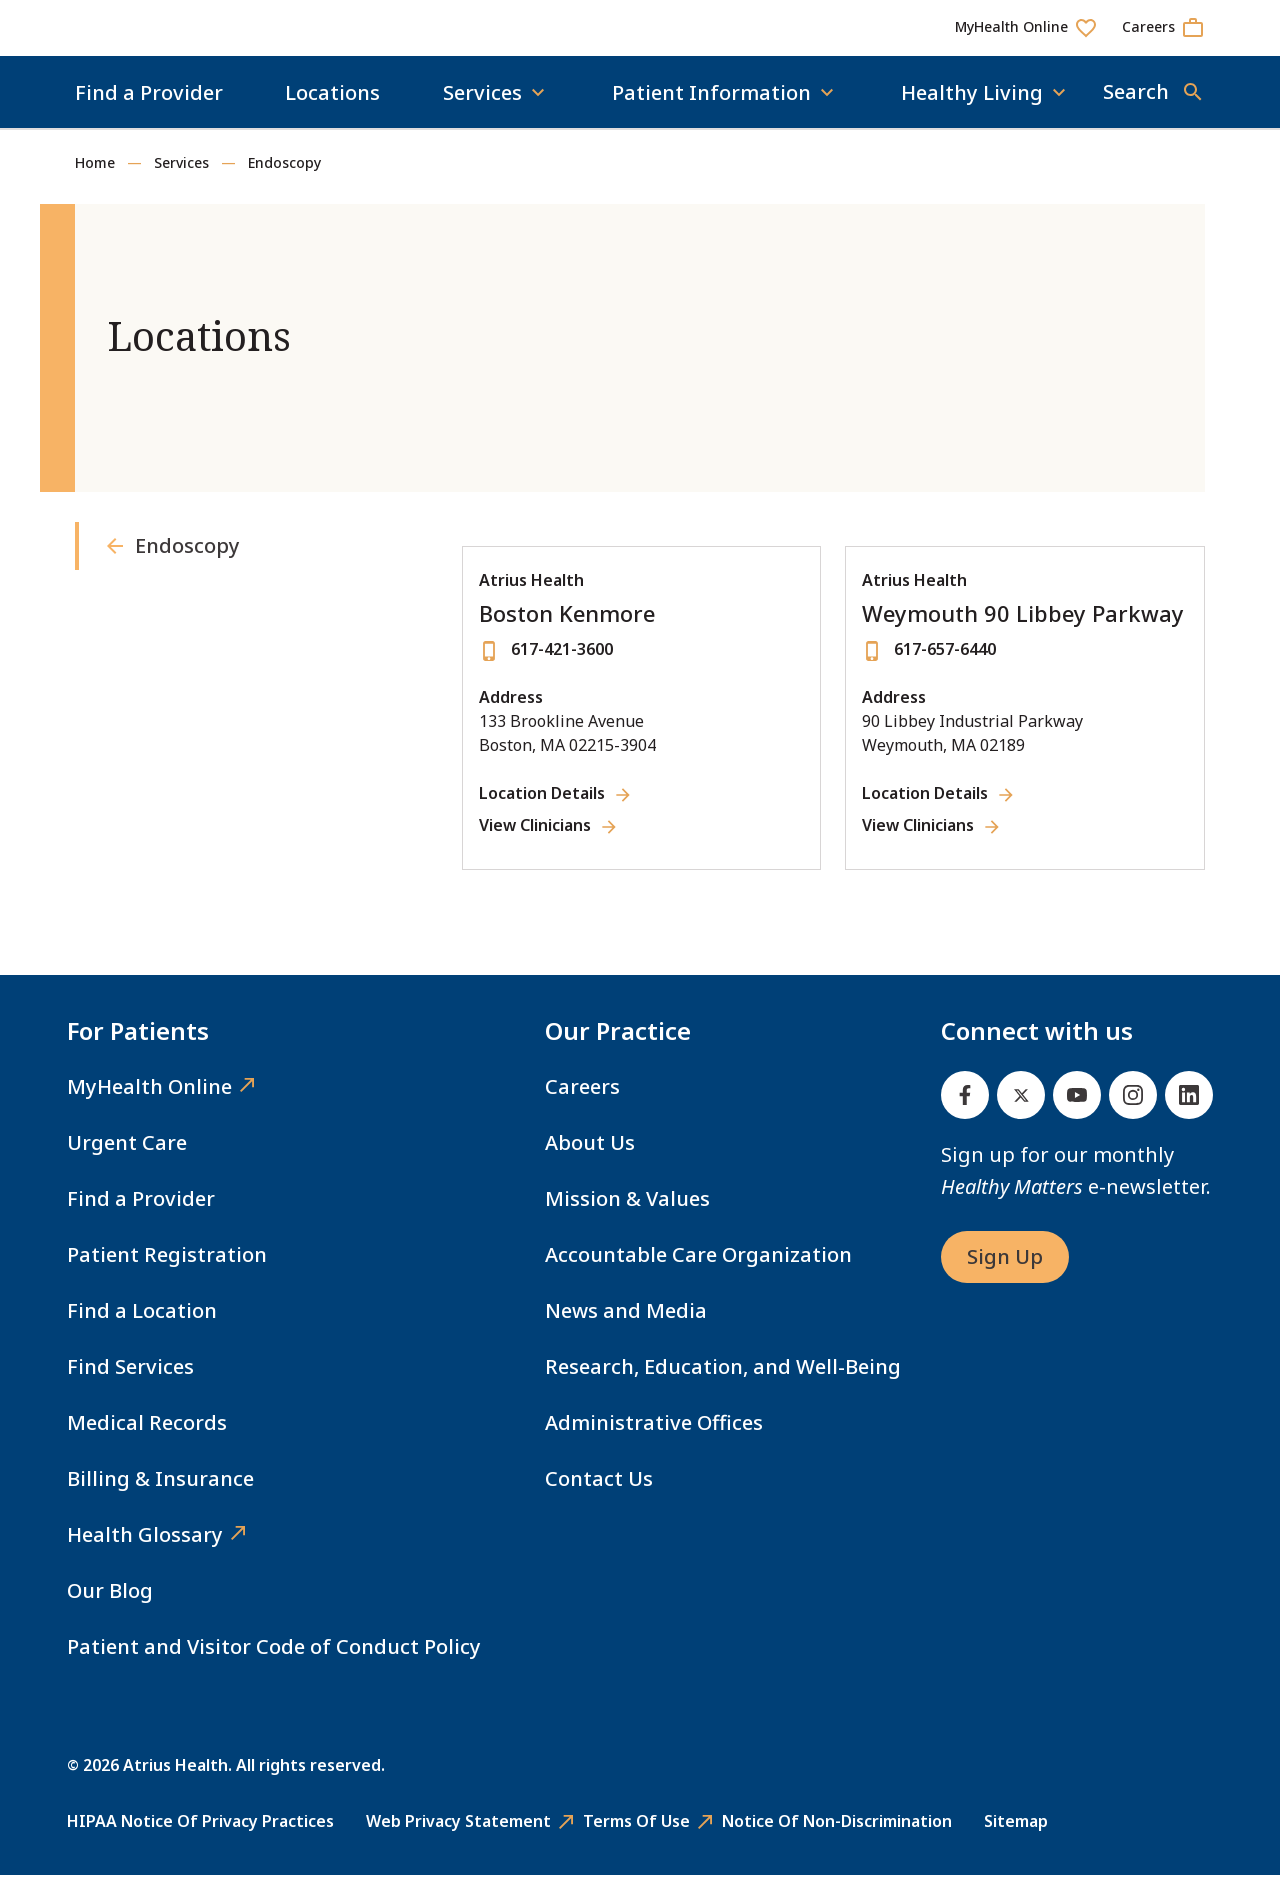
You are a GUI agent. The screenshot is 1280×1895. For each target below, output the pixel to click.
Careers (582, 1106)
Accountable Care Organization (698, 1274)
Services (181, 182)
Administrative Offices (654, 1442)
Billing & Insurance (160, 1498)
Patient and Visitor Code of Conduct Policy (274, 1666)
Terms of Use (636, 1841)
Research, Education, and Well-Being (723, 1386)
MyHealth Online (149, 1106)
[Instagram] (1133, 1115)
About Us (590, 1162)
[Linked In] (1189, 1115)
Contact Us (599, 1498)
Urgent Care (127, 1162)
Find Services (130, 1386)
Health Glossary (145, 1554)
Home (95, 182)
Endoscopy (284, 182)
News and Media (626, 1330)
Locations (332, 112)
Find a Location (142, 1330)
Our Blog (110, 1610)
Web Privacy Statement (458, 1841)
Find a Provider (149, 112)
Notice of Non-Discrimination (837, 1841)
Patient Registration (167, 1274)
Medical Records (147, 1442)
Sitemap (1016, 1841)
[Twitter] (1021, 1115)
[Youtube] (1077, 1115)
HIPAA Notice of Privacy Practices (200, 1841)
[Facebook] (965, 1115)
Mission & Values (627, 1218)
